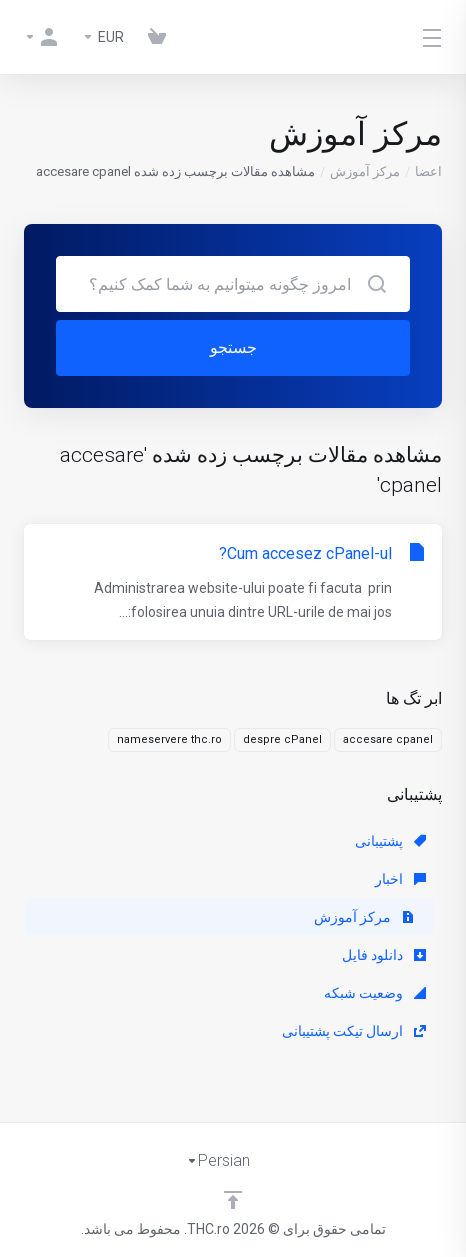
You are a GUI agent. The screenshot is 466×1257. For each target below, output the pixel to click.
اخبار (400, 879)
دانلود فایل (384, 955)
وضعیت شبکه (375, 993)
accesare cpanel (388, 739)
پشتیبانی (390, 841)
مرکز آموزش (365, 171)
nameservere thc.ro (169, 739)
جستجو (233, 347)
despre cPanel (282, 739)
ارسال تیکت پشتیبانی (354, 1031)
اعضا (428, 171)
